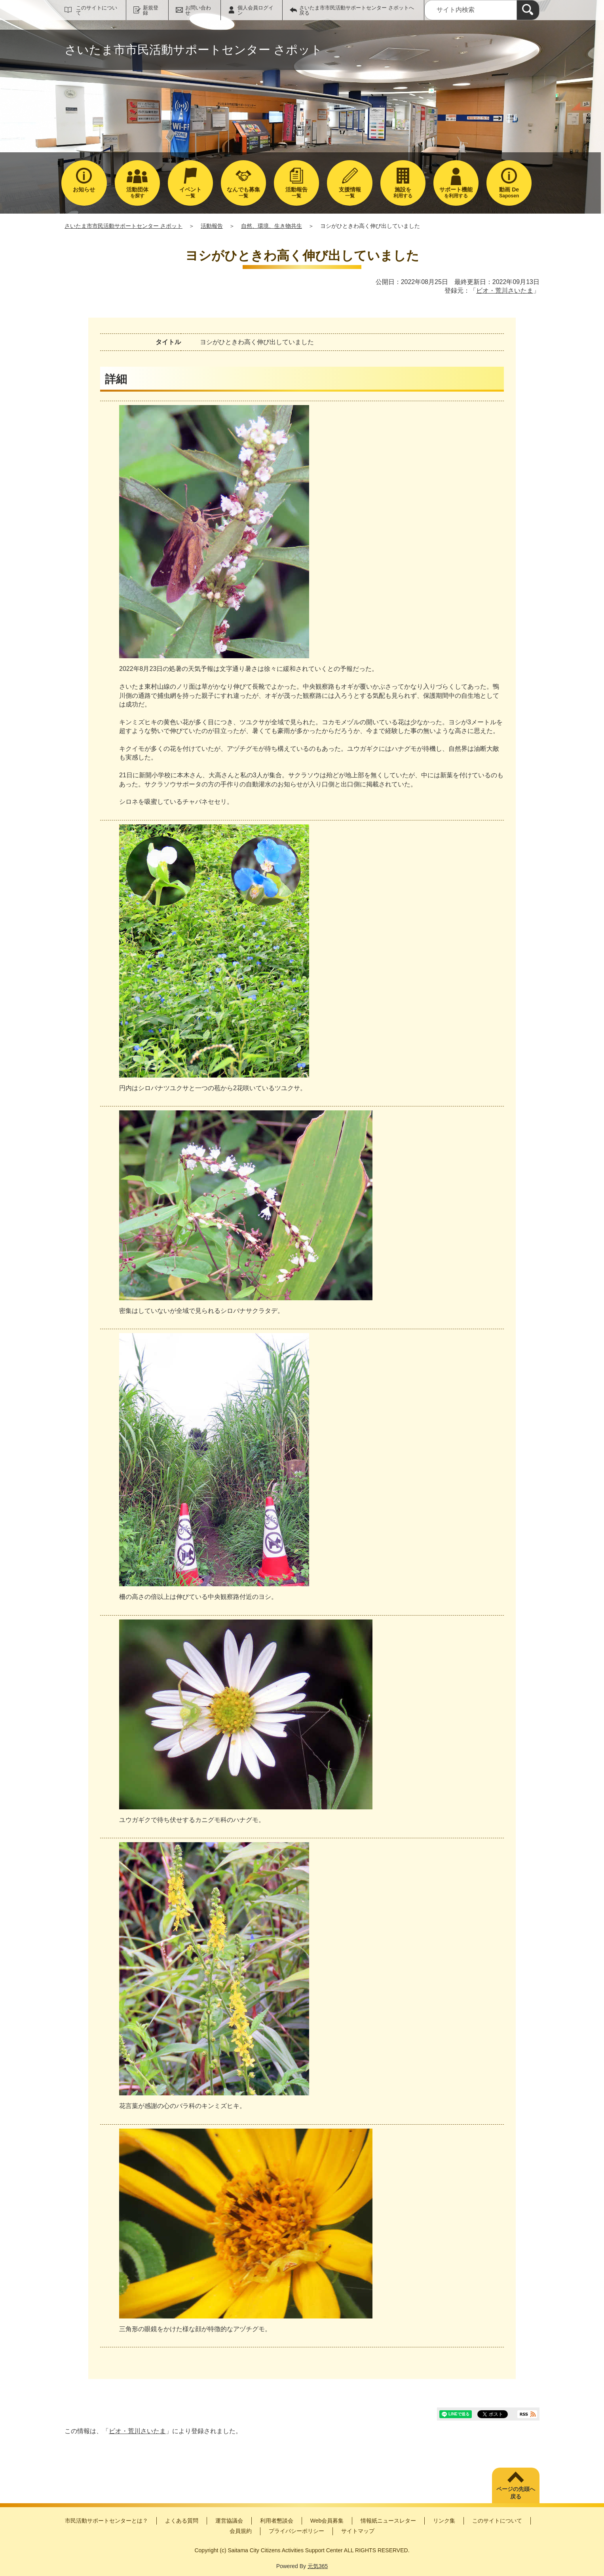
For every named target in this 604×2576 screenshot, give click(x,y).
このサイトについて (96, 10)
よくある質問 (181, 2520)
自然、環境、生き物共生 (271, 226)
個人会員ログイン (255, 10)
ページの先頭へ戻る (515, 2493)
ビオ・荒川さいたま (504, 290)
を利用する (456, 192)
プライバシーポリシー (296, 2531)
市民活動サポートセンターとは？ (106, 2520)
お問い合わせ (198, 10)
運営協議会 (229, 2520)
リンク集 (444, 2520)
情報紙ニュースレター (388, 2520)
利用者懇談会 (276, 2520)
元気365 (318, 2566)
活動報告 (212, 226)
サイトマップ (357, 2531)
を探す (137, 192)
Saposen (509, 192)
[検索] (528, 10)
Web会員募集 (327, 2520)
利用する (403, 192)
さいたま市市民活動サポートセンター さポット (123, 226)
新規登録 (150, 10)
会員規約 (241, 2531)
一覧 (190, 192)
